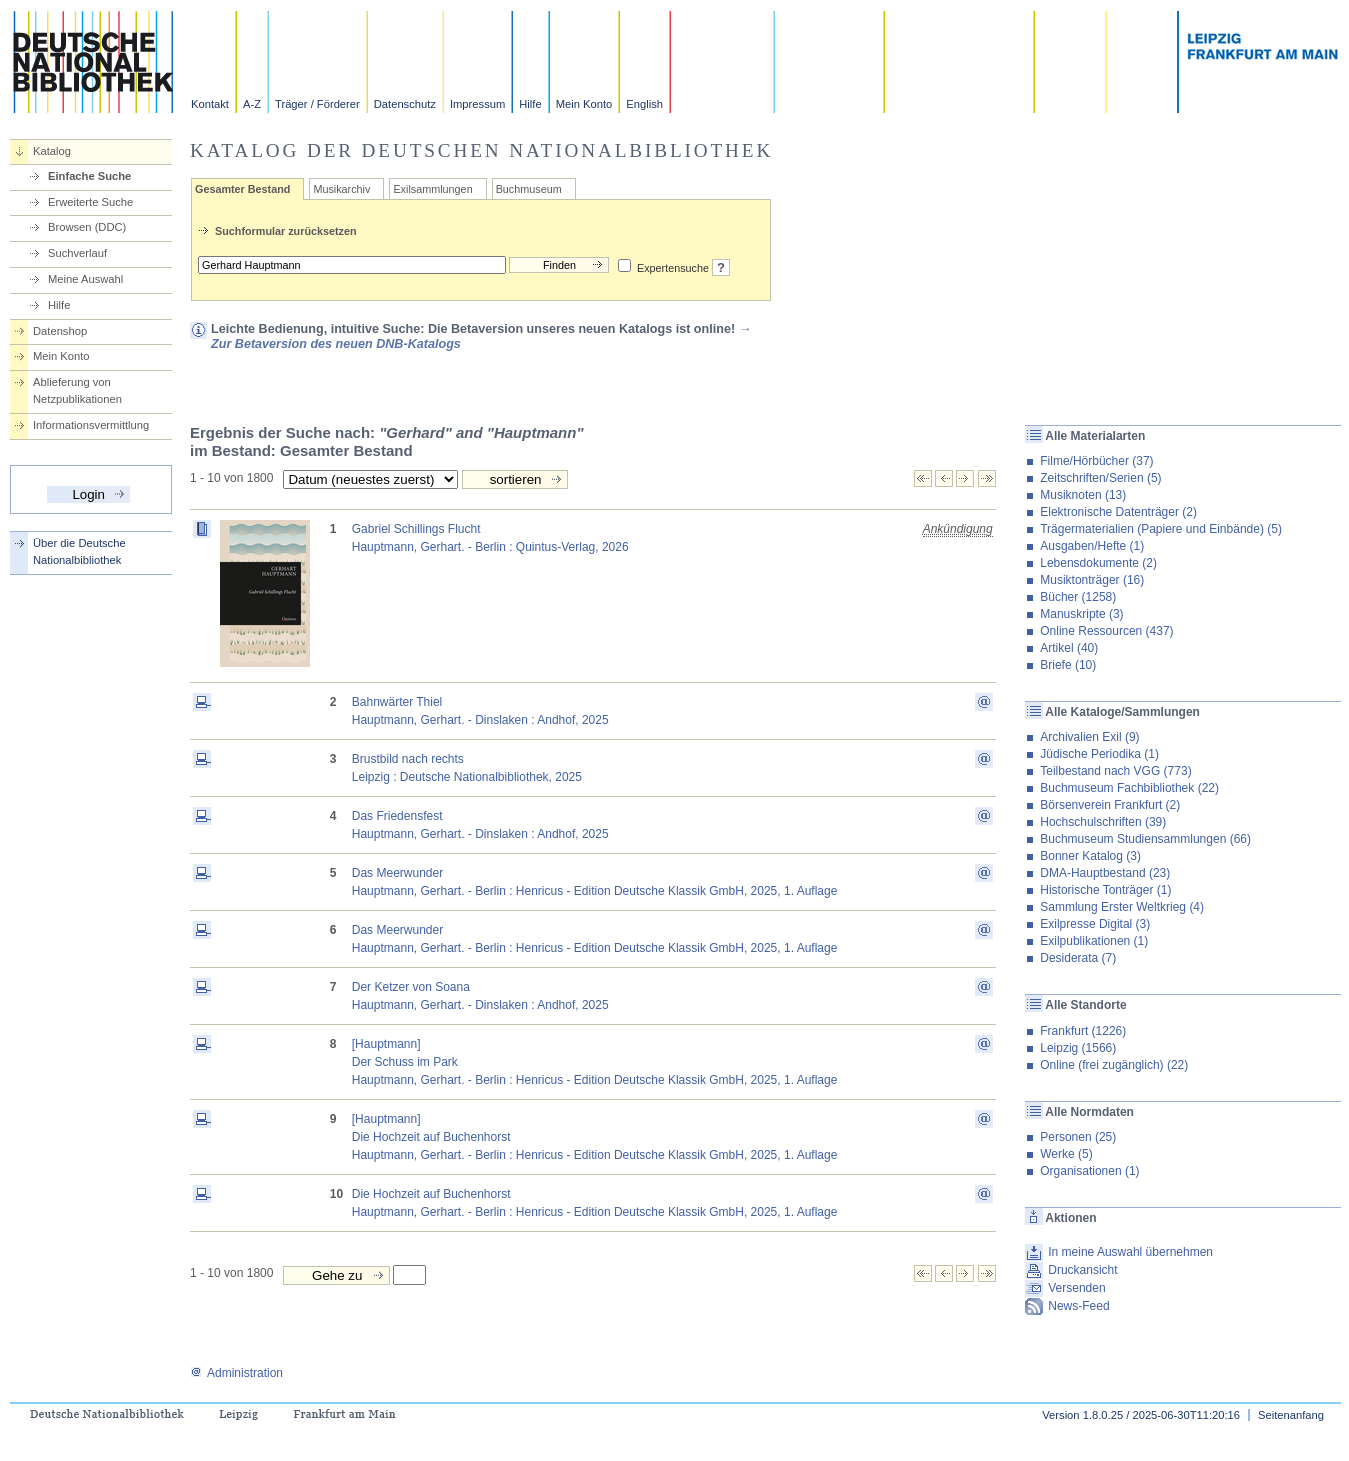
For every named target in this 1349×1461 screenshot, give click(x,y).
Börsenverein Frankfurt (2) (1110, 805)
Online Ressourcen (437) (1106, 631)
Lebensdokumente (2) (1098, 563)
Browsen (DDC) (87, 227)
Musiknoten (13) (1083, 495)
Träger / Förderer (317, 104)
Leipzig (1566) (1078, 1048)
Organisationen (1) (1089, 1171)
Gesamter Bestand (242, 189)
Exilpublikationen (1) (1094, 941)
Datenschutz (405, 104)
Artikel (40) (1069, 648)
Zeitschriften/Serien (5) (1100, 478)
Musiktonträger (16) (1092, 580)
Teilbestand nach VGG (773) (1115, 771)
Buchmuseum (529, 189)
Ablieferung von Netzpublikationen (77, 390)
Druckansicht (1082, 1270)
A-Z (252, 104)
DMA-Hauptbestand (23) (1105, 873)
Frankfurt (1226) (1083, 1031)
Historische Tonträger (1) (1105, 890)
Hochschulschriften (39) (1103, 822)
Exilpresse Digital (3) (1095, 924)
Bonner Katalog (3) (1090, 856)
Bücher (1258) (1078, 597)
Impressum (477, 104)
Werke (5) (1066, 1154)
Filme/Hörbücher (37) (1096, 461)
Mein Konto (584, 104)
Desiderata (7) (1078, 958)
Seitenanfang (1291, 1415)
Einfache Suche (89, 176)
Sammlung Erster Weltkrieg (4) (1122, 907)
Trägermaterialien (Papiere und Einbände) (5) (1161, 529)
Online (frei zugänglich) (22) (1114, 1065)
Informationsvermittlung (91, 425)
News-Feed (1078, 1306)
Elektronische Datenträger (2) (1118, 512)
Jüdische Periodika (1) (1099, 754)
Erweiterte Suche (90, 202)
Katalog (52, 151)
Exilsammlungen (432, 189)
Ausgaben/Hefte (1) (1092, 546)
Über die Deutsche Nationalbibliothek (79, 551)
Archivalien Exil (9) (1089, 737)
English (644, 104)
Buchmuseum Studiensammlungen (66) (1145, 839)
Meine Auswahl (85, 279)
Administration (236, 1373)
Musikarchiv (341, 189)
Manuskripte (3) (1081, 614)
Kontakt (210, 104)
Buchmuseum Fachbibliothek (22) (1129, 788)
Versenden (1076, 1288)
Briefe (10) (1068, 665)
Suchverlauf (77, 253)
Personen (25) (1078, 1137)
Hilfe (530, 104)
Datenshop (60, 331)
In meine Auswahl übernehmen (1130, 1252)
